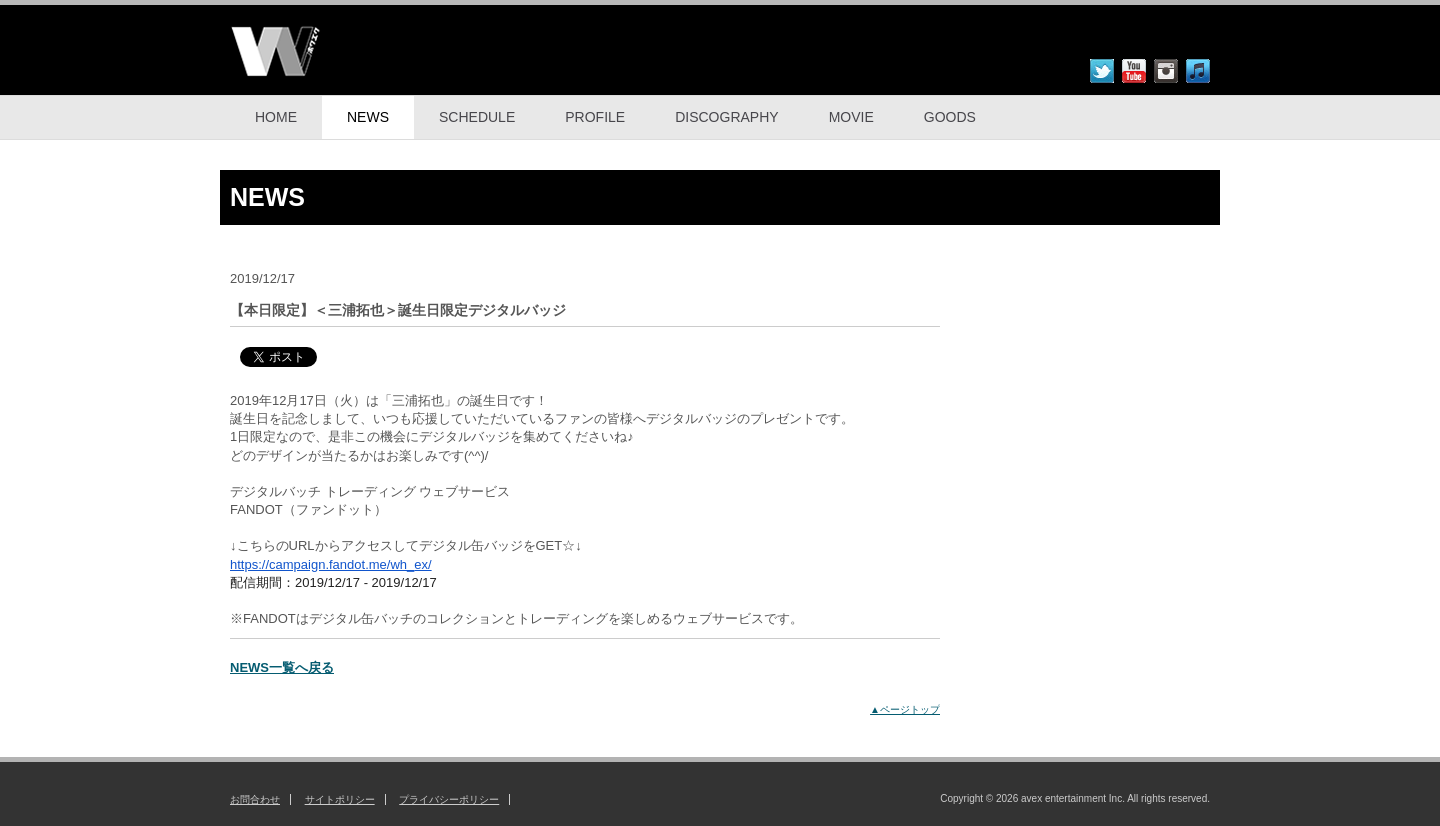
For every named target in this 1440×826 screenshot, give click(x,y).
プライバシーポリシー (449, 799)
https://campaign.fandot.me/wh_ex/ (331, 564)
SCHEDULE (477, 117)
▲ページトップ (905, 709)
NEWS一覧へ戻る (282, 667)
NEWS (368, 117)
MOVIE (851, 117)
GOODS (950, 117)
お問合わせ (255, 799)
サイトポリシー (340, 799)
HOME (276, 117)
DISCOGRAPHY (726, 117)
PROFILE (595, 117)
